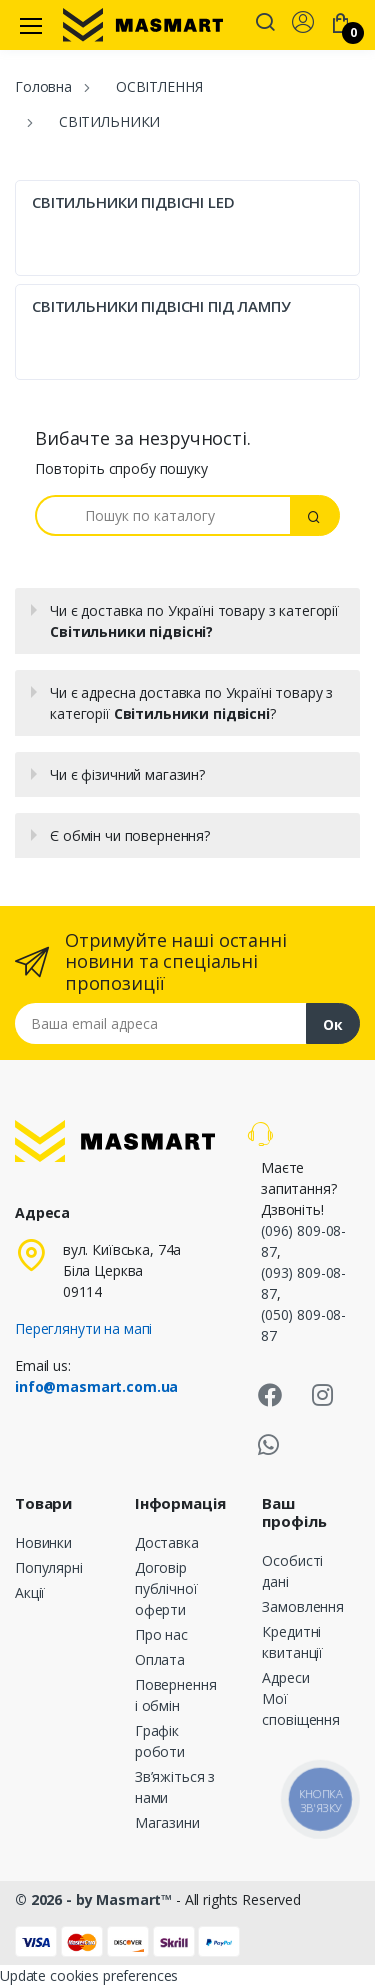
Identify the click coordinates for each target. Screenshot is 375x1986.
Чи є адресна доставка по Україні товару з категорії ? (191, 703)
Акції (30, 1592)
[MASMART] (143, 25)
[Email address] (161, 1023)
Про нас (161, 1634)
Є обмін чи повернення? (130, 835)
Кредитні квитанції (292, 1642)
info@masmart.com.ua (96, 1386)
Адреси (285, 1677)
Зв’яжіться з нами (175, 1787)
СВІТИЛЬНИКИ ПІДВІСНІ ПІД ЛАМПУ (161, 306)
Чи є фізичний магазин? (127, 774)
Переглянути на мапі (83, 1328)
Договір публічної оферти (166, 1588)
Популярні (49, 1567)
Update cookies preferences (89, 1975)
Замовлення (303, 1606)
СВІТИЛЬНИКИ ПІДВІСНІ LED (133, 202)
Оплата (160, 1659)
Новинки (43, 1542)
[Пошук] (163, 515)
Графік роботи (160, 1741)
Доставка (167, 1542)
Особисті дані (292, 1571)
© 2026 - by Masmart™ (95, 1899)
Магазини (167, 1822)
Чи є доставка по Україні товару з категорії (194, 621)
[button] (265, 24)
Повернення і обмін (176, 1695)
